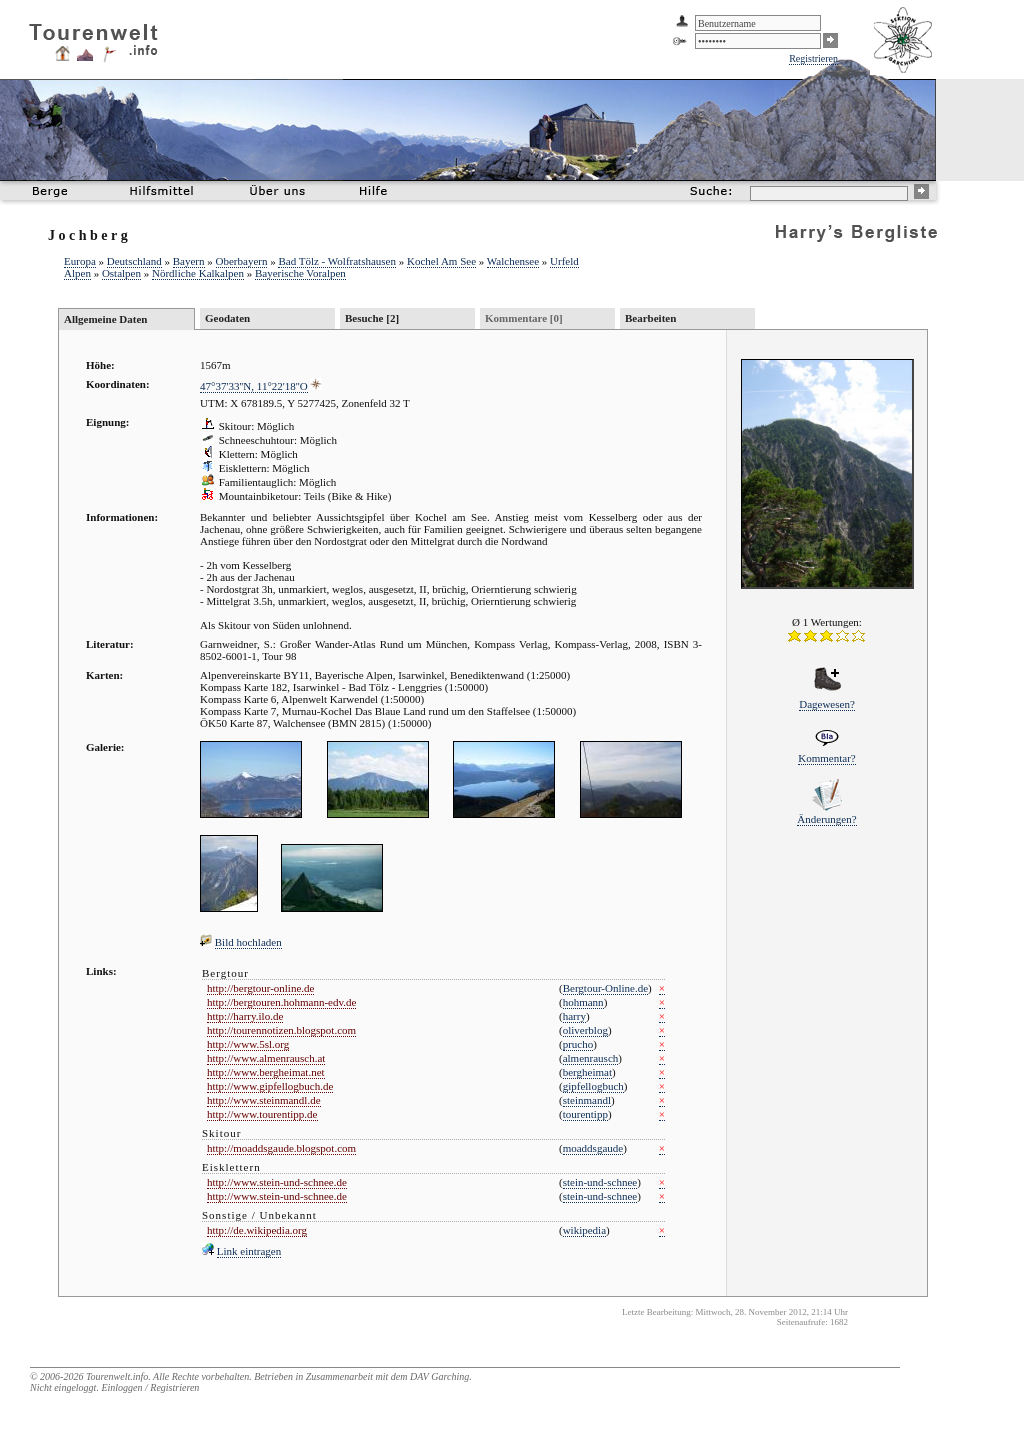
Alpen (77, 273)
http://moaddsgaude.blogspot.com (281, 1148)
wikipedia (584, 1230)
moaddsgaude (593, 1148)
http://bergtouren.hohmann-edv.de (281, 1002)
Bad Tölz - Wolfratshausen (337, 261)
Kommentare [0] (524, 318)
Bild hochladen (248, 942)
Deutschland (134, 261)
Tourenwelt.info (117, 1376)
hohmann (583, 1002)
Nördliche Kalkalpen (198, 273)
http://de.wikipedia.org (257, 1230)
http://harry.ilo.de (245, 1016)
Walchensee (513, 261)
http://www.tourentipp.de (262, 1114)
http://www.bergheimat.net (266, 1072)
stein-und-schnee (600, 1182)
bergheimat (587, 1072)
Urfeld (564, 261)
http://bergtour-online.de (260, 988)
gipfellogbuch (593, 1086)
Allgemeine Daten (105, 319)
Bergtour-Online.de (605, 988)
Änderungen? (826, 819)
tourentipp (585, 1114)
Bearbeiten (650, 318)
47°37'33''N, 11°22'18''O (254, 386)
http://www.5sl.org (248, 1044)
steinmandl (587, 1100)
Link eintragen (249, 1251)
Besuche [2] (372, 318)
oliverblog (585, 1030)
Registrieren (813, 58)
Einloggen (121, 1387)
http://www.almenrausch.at (266, 1058)
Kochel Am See (441, 261)
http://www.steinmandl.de (264, 1100)
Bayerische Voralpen (300, 273)
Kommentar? (826, 758)
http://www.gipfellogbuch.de (270, 1086)
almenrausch (591, 1058)
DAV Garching (439, 1376)
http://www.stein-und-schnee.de (277, 1182)
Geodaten (227, 318)
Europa (80, 261)
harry (574, 1016)
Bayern (189, 261)
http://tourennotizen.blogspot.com (281, 1030)
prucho (578, 1044)
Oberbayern (242, 261)
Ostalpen (121, 273)
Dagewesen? (827, 704)
